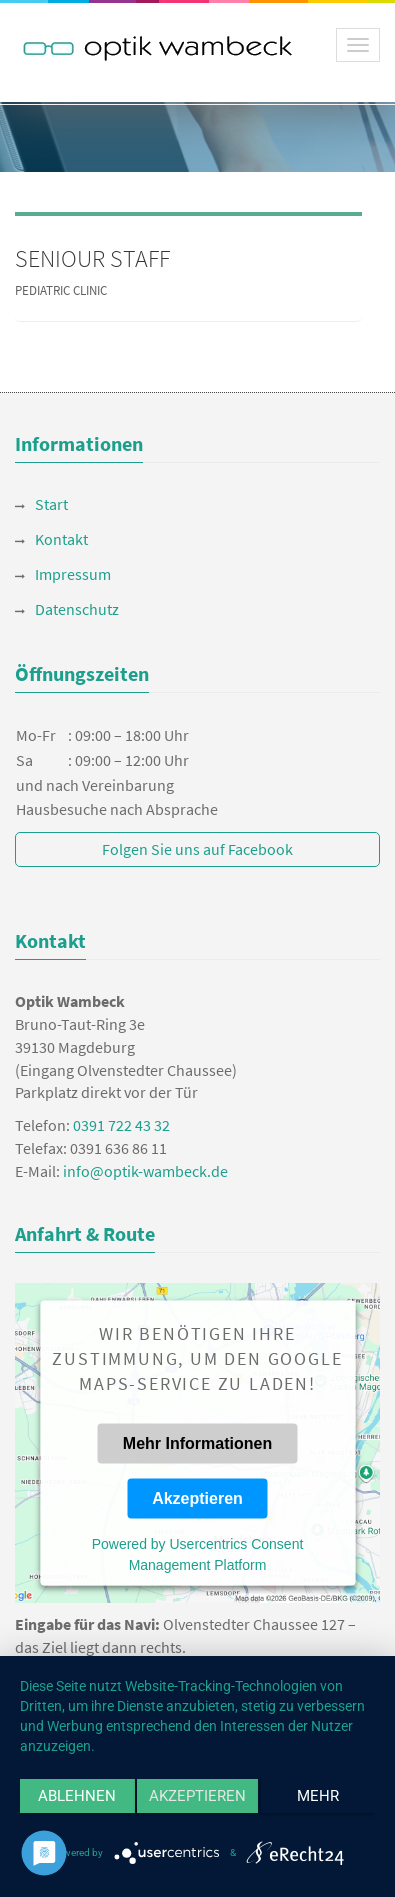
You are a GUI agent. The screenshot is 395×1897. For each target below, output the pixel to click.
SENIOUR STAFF (92, 258)
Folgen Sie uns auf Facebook (197, 849)
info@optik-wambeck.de (145, 1171)
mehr (318, 1796)
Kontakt (61, 539)
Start (51, 504)
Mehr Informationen (197, 1442)
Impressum (73, 574)
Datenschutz (77, 609)
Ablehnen (77, 1796)
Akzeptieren (197, 1497)
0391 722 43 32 (121, 1125)
